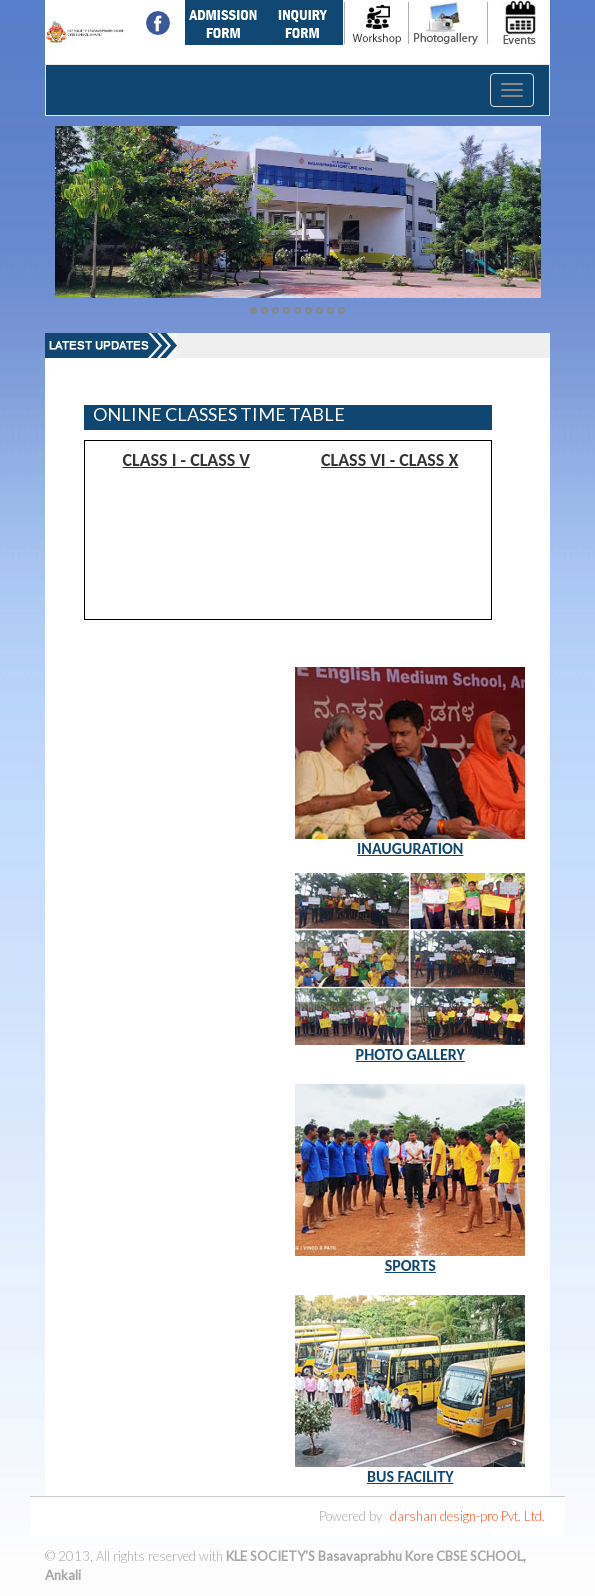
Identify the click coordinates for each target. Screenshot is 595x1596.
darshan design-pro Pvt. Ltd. (467, 1516)
